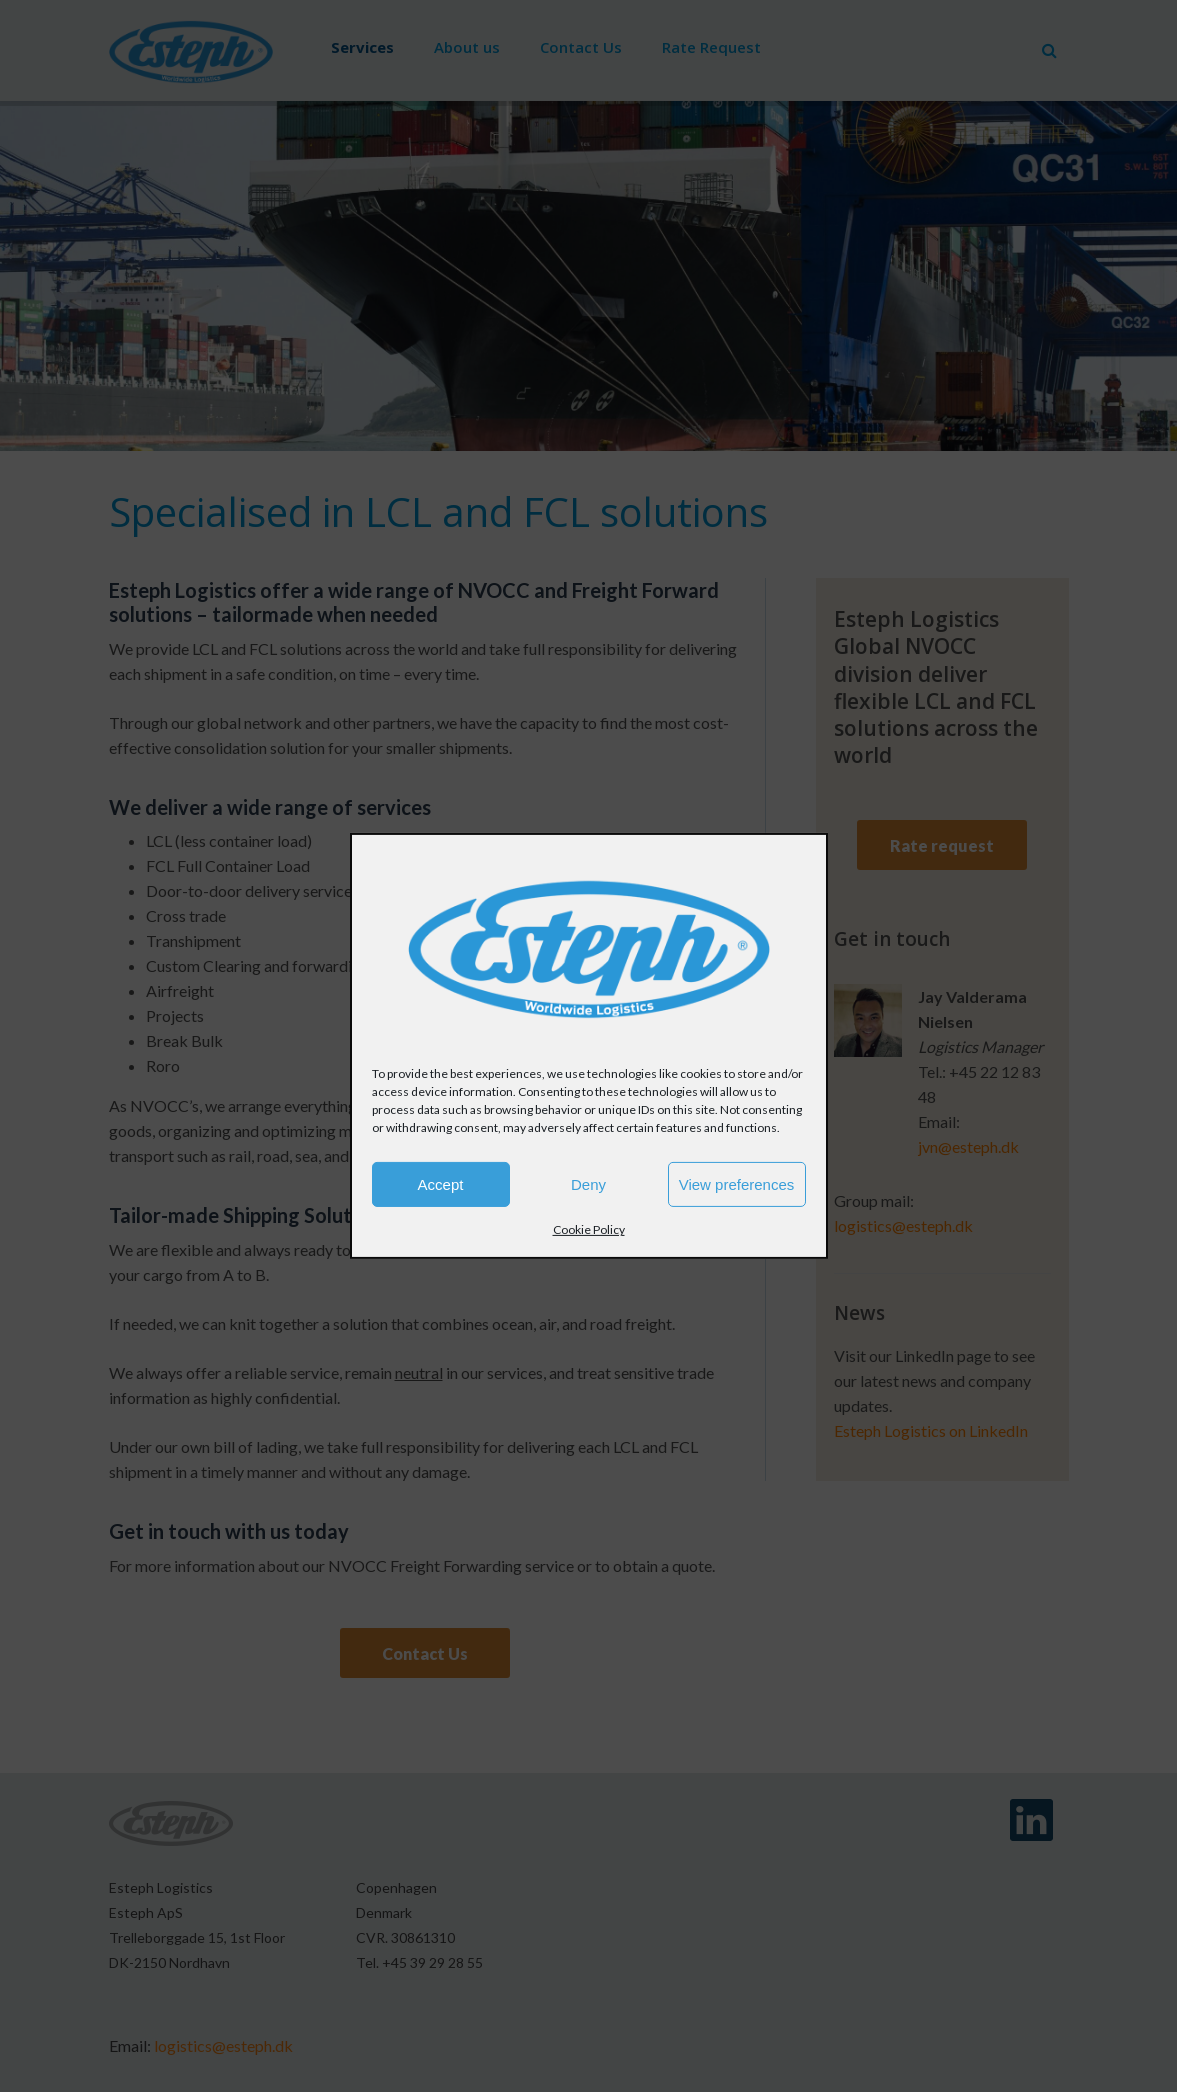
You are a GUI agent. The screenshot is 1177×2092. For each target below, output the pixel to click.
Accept (441, 1184)
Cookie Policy (589, 1229)
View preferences (737, 1184)
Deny (588, 1184)
